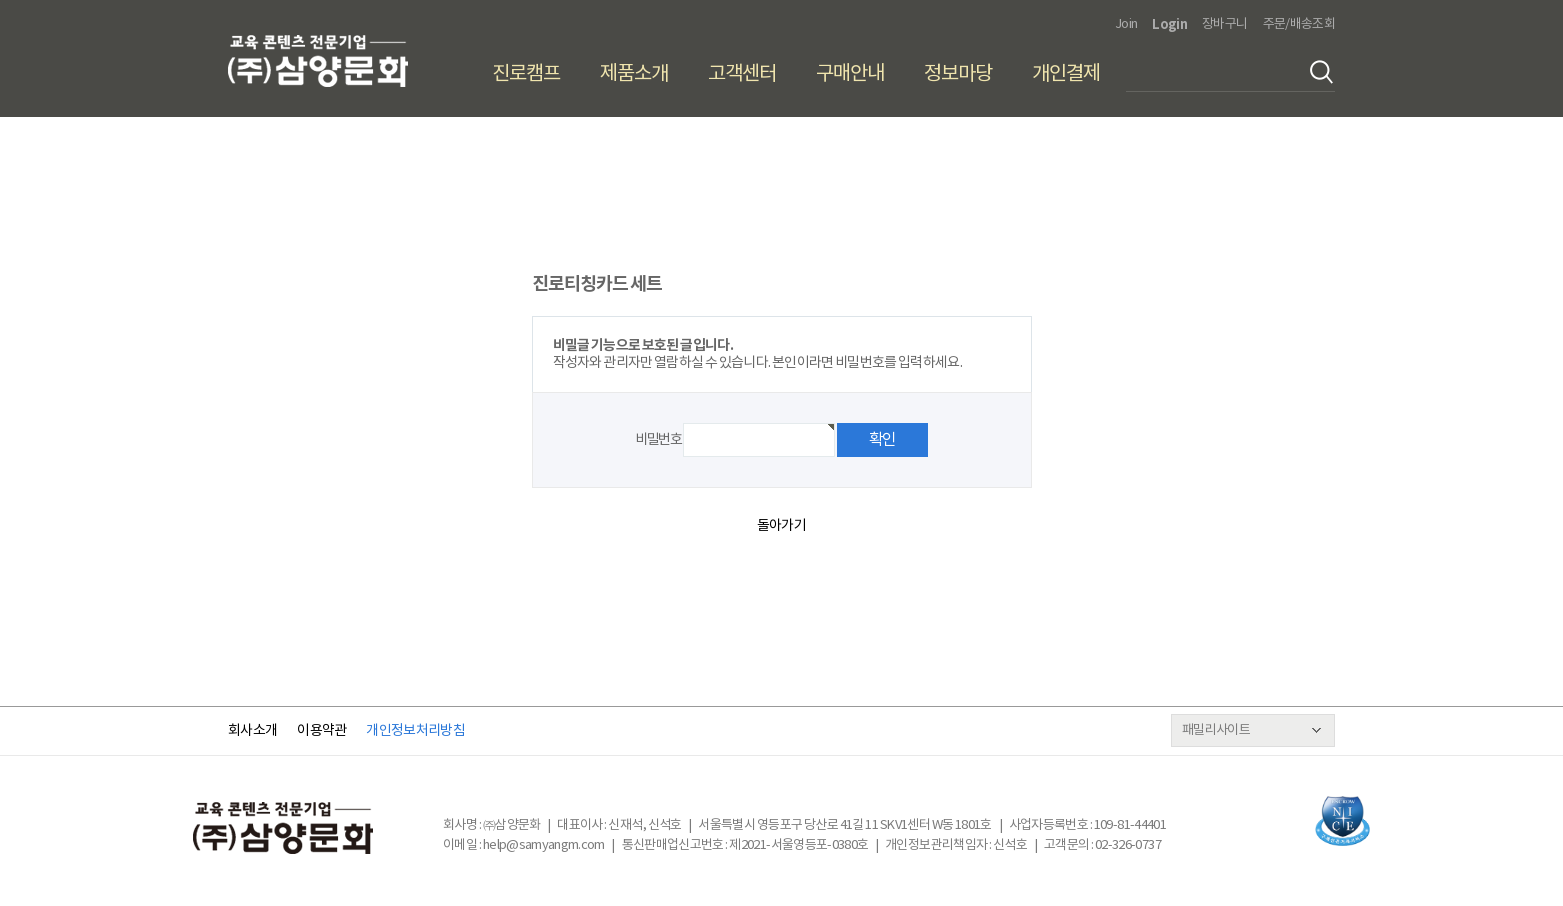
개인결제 (1066, 74)
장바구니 (1224, 24)
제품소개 (634, 74)
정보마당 (958, 74)
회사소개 (252, 731)
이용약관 (321, 731)
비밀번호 (658, 440)
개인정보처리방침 (415, 731)
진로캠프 (526, 74)
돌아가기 (781, 526)
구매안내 (850, 74)
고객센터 (742, 74)
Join (1126, 24)
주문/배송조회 (1299, 24)
